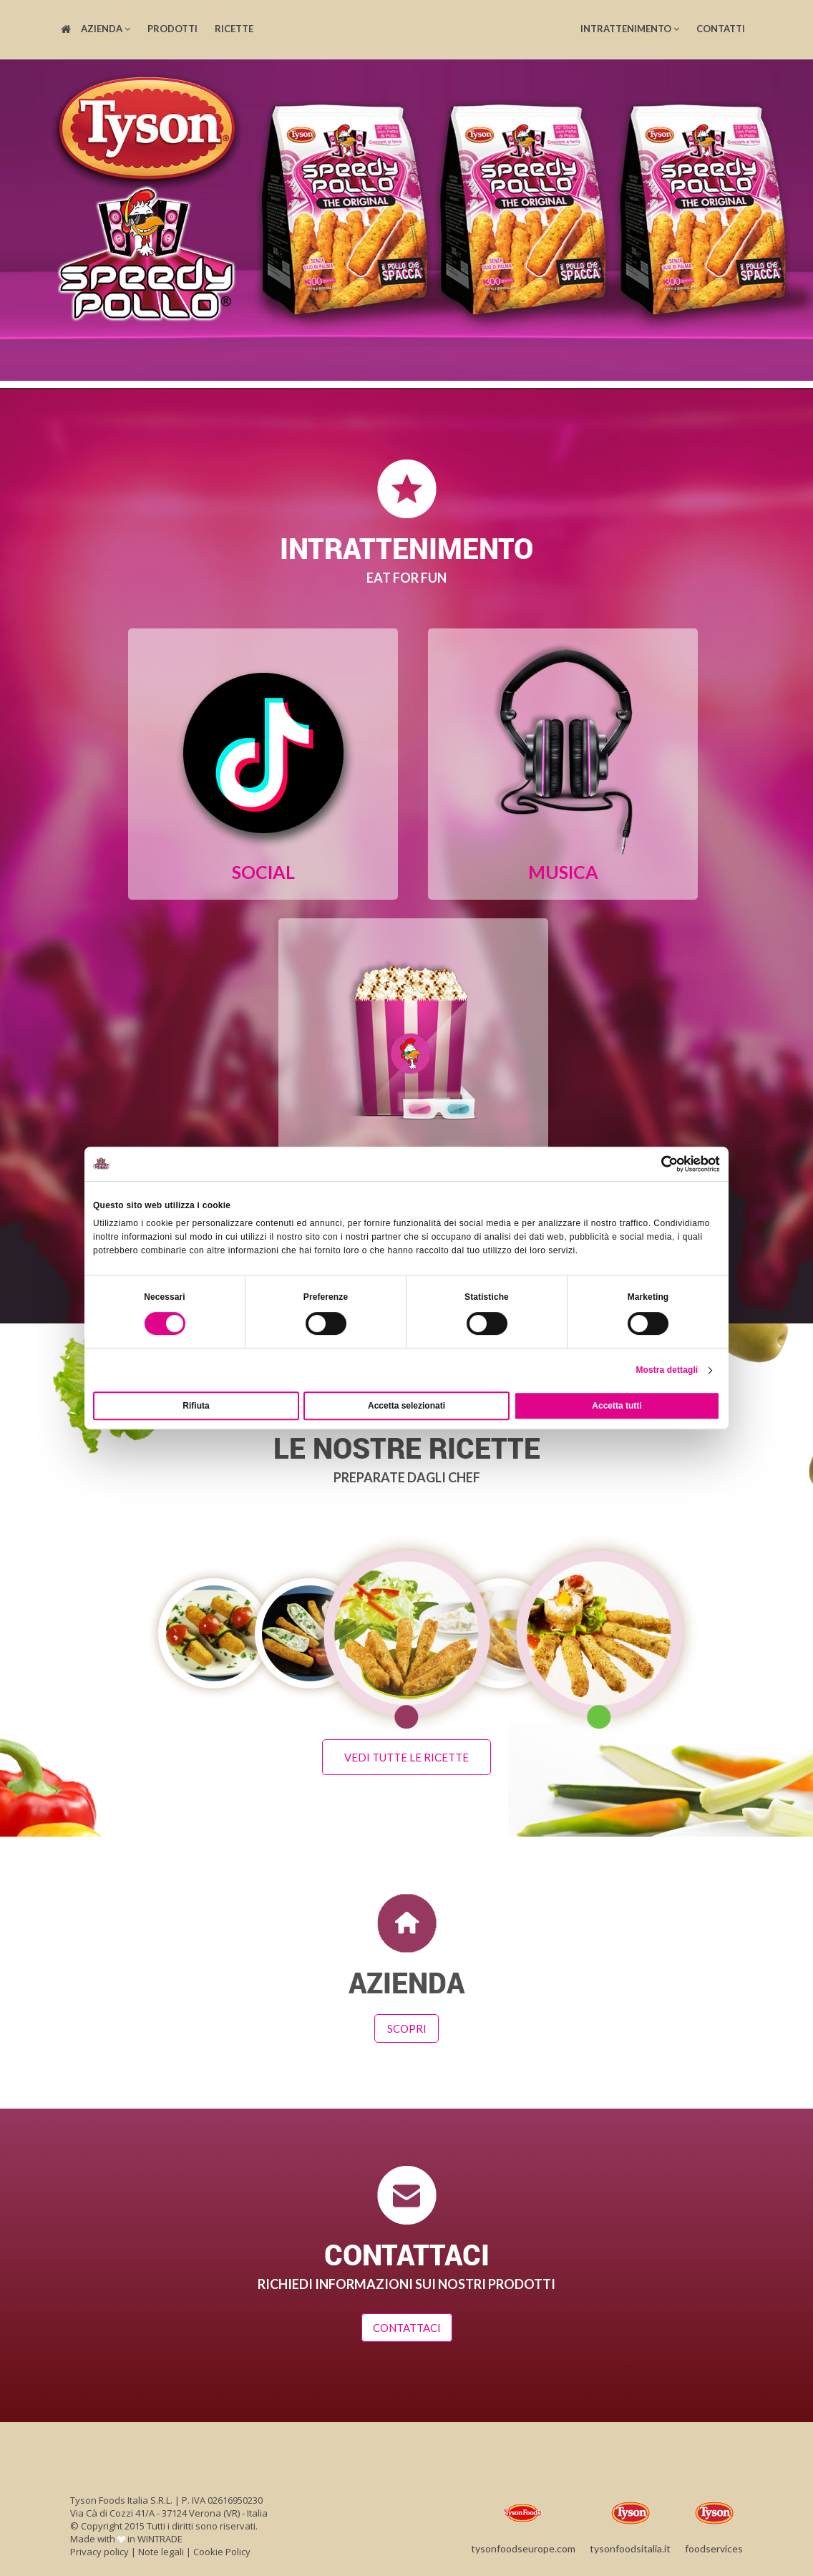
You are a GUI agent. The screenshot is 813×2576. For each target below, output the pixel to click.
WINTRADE (159, 2535)
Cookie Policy (221, 2548)
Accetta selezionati (406, 1406)
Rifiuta (195, 1406)
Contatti (720, 28)
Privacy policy (99, 2548)
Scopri (407, 2024)
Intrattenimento (629, 28)
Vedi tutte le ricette (406, 1753)
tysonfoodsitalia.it (630, 2520)
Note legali (161, 2548)
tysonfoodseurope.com (523, 2520)
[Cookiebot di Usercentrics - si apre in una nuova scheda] (657, 1163)
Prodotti (172, 28)
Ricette (234, 28)
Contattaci (407, 2324)
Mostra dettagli (667, 1370)
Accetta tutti (616, 1406)
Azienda (105, 28)
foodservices (714, 2520)
